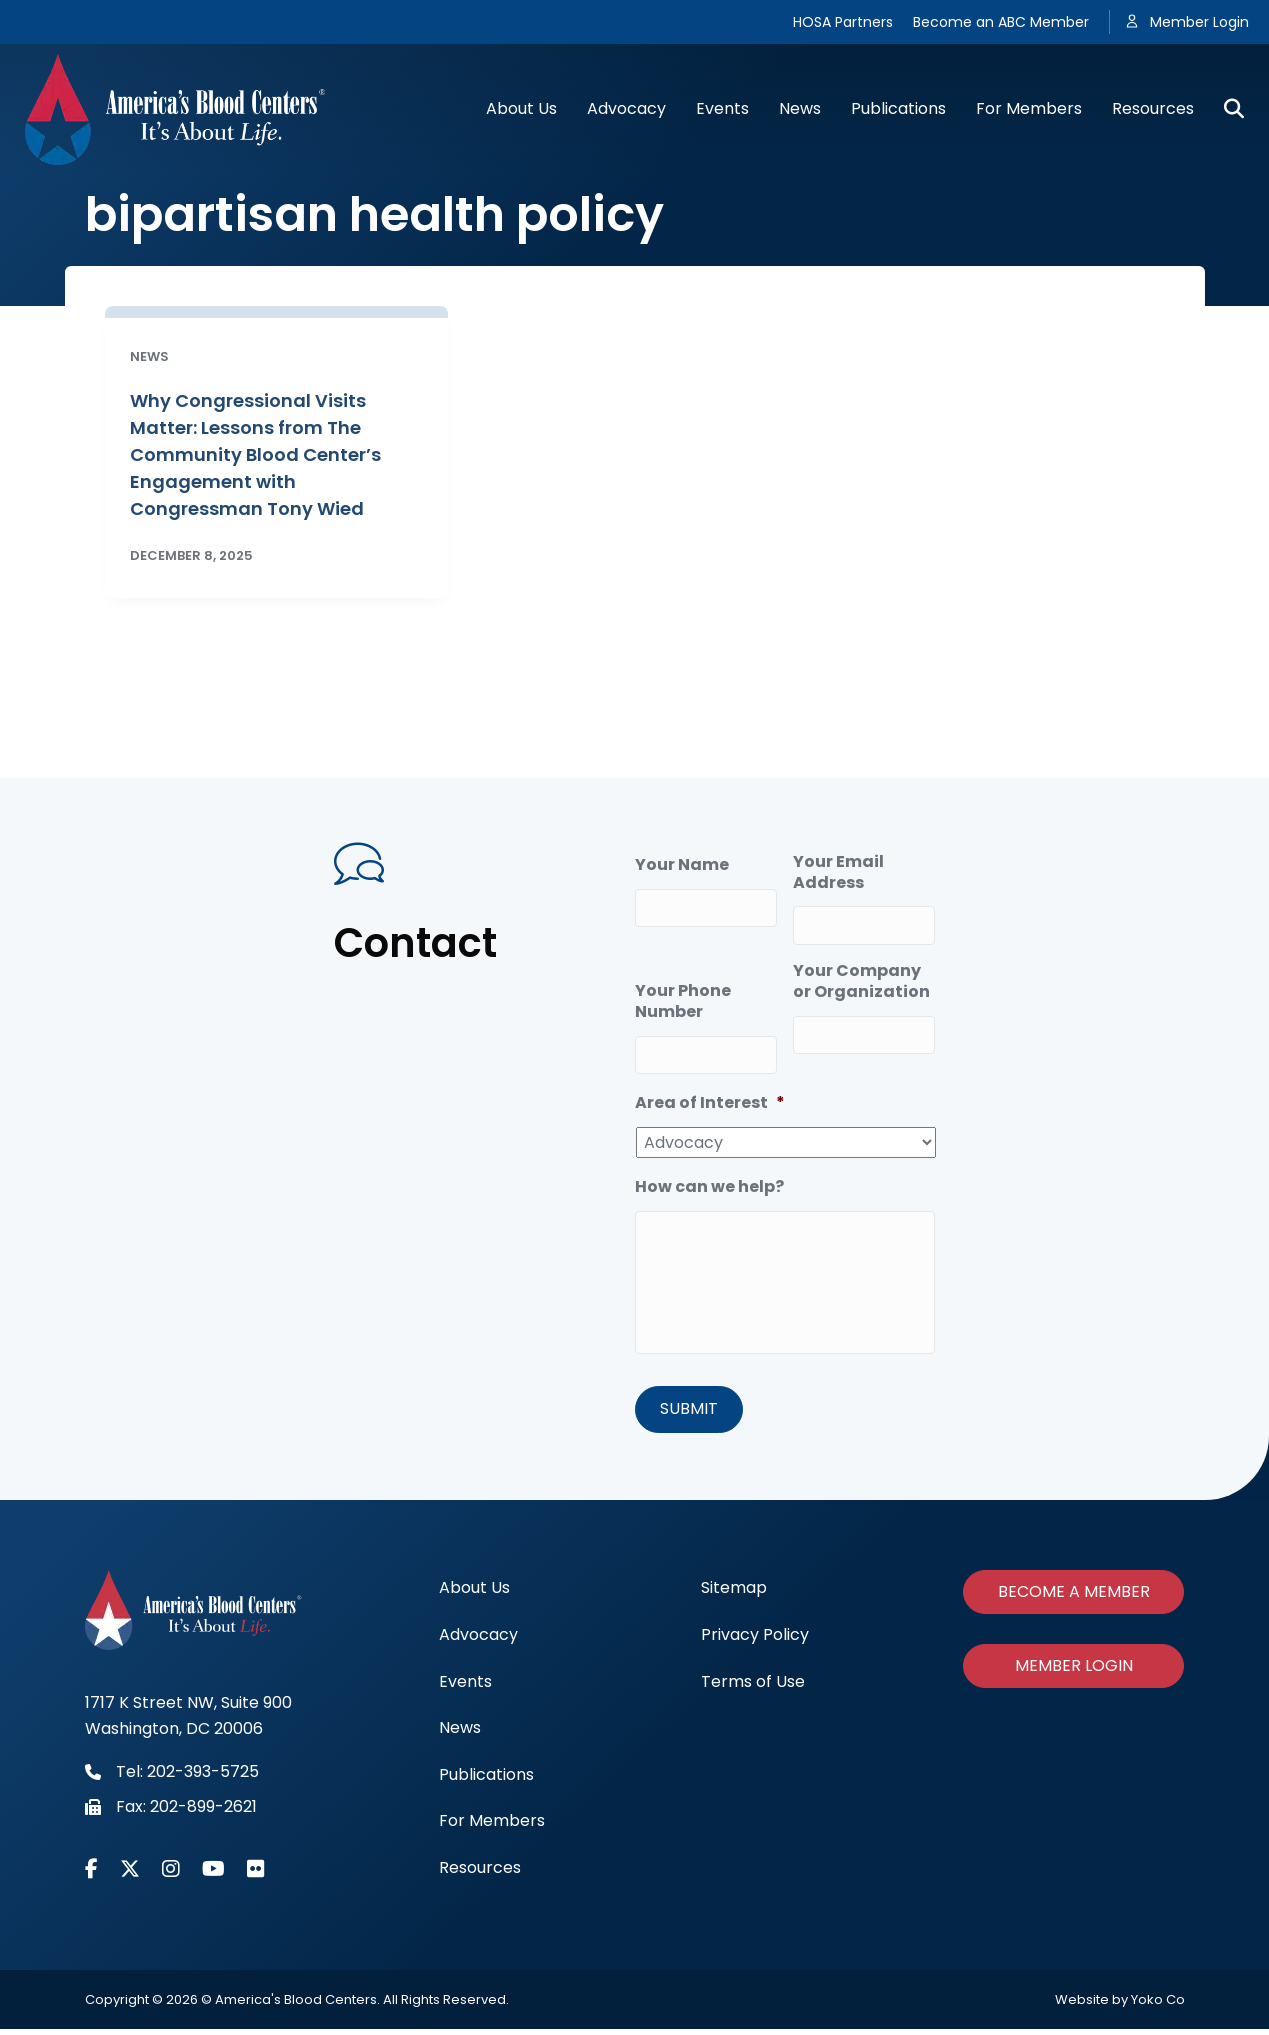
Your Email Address (838, 873)
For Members (1029, 108)
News (800, 108)
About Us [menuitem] (474, 1593)
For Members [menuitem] (492, 1826)
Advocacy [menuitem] (478, 1640)
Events (722, 108)
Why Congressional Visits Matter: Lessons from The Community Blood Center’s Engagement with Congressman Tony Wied (255, 454)
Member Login (1199, 22)
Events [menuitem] (465, 1687)
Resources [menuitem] (480, 1873)
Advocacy (626, 108)
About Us (521, 108)
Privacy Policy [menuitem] (755, 1640)
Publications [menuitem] (486, 1780)
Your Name (682, 865)
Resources (1153, 108)
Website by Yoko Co (1120, 2006)
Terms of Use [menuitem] (753, 1687)
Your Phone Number (683, 998)
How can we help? (709, 1179)
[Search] (1226, 109)
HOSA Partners (843, 22)
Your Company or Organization (861, 978)
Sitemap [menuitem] (734, 1593)
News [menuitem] (460, 1733)
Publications (898, 108)
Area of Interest (710, 1096)
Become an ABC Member (1001, 22)
